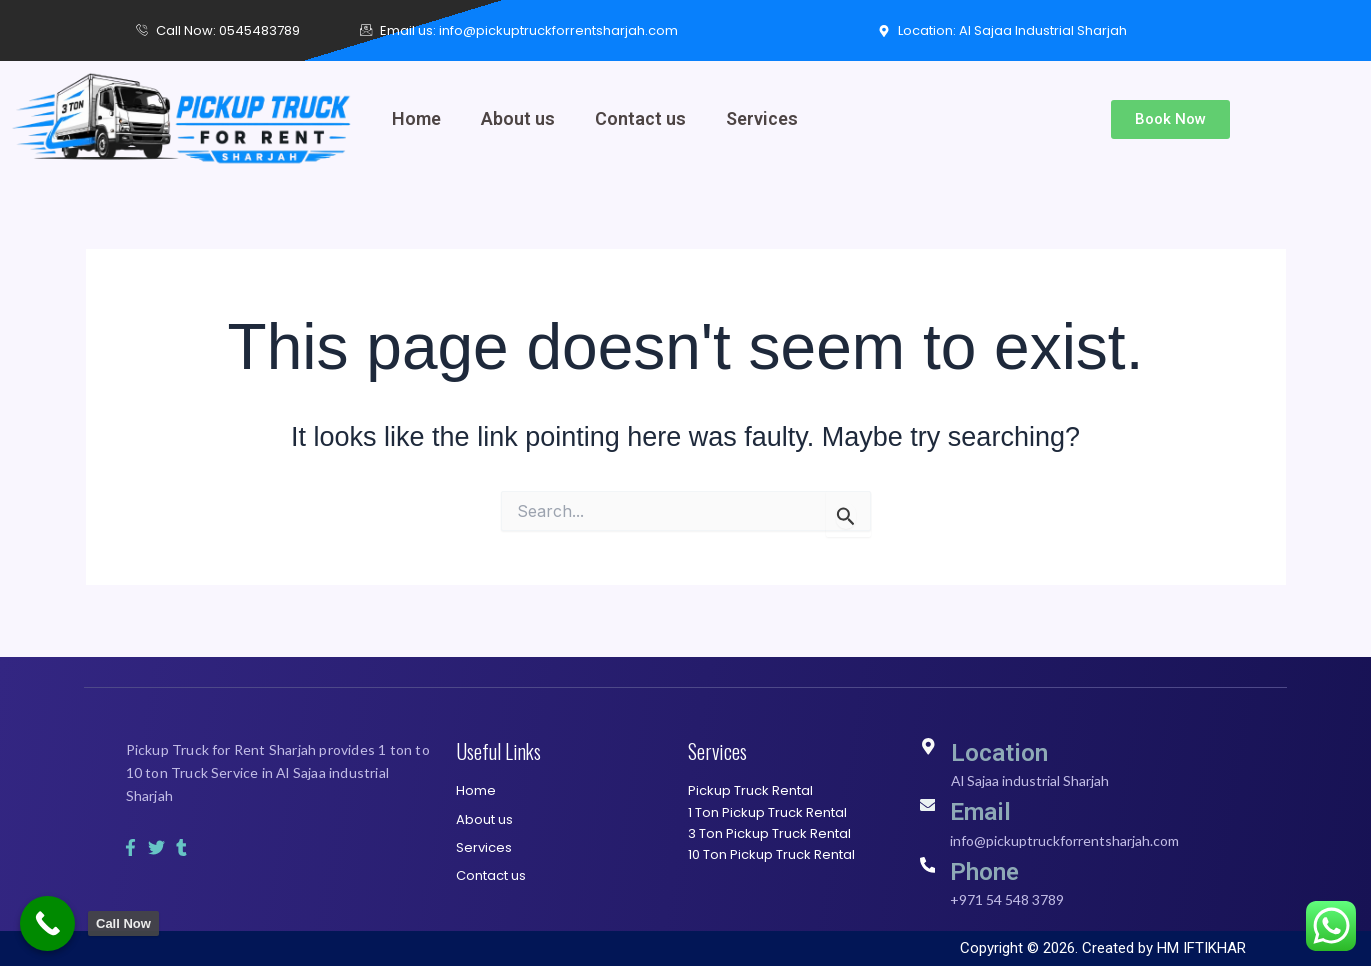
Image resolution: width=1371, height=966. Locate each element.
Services (762, 118)
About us (518, 118)
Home (416, 118)
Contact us (640, 118)
